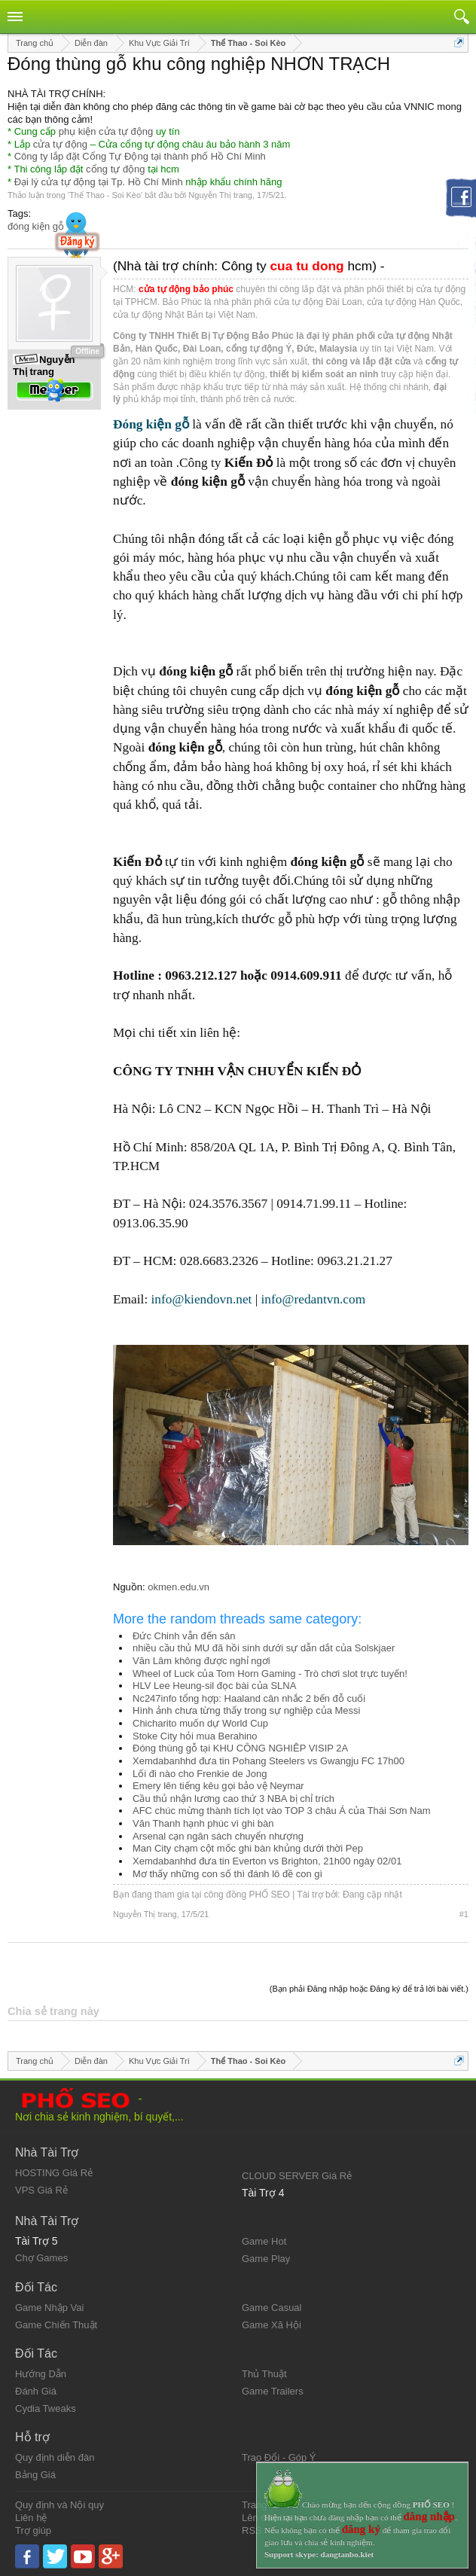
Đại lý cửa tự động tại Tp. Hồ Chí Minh (98, 181)
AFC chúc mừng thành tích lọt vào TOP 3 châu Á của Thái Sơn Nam (282, 1810)
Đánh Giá (35, 2391)
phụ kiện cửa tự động (106, 131)
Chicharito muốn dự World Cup (200, 1723)
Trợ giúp (33, 2530)
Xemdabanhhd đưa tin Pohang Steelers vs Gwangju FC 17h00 (268, 1761)
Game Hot (264, 2241)
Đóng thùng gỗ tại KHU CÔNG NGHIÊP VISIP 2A (240, 1748)
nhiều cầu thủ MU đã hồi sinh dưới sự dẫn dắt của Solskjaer (264, 1648)
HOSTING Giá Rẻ (54, 2172)
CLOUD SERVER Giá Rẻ (297, 2175)
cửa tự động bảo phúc (186, 289)
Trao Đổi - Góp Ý (279, 2457)
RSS (252, 2530)
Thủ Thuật (264, 2373)
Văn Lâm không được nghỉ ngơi (201, 1660)
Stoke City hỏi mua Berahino (195, 1736)
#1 (463, 1914)
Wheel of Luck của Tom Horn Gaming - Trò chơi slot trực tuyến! (270, 1673)
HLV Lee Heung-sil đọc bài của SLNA (214, 1685)
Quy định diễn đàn (54, 2457)
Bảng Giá (35, 2474)
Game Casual (271, 2307)
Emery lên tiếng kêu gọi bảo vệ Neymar (218, 1785)
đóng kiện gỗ (36, 226)
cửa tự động (60, 144)
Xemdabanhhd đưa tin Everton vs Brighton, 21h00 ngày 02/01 (267, 1861)
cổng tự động (115, 169)
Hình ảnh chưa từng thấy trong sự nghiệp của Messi (246, 1710)
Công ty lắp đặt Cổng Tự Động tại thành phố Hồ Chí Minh (140, 156)
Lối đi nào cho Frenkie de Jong (200, 1773)
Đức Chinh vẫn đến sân (184, 1636)
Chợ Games (41, 2258)
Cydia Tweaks (45, 2408)
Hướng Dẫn (40, 2373)
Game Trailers (273, 2391)
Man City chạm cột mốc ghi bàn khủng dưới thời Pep (248, 1848)
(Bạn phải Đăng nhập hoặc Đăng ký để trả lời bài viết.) (369, 1988)
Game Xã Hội (271, 2325)
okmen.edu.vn (178, 1587)
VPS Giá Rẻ (41, 2190)
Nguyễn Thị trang (220, 195)
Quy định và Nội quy (59, 2504)
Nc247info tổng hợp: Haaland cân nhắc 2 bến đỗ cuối (249, 1698)
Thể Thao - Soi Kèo (105, 195)
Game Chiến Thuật (56, 2325)
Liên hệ (31, 2517)
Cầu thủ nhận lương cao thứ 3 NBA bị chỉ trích (233, 1798)
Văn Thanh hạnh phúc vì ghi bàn (203, 1823)
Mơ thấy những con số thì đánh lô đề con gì (227, 1873)
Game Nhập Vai (49, 2307)
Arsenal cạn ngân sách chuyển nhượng (218, 1836)
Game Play (266, 2258)
